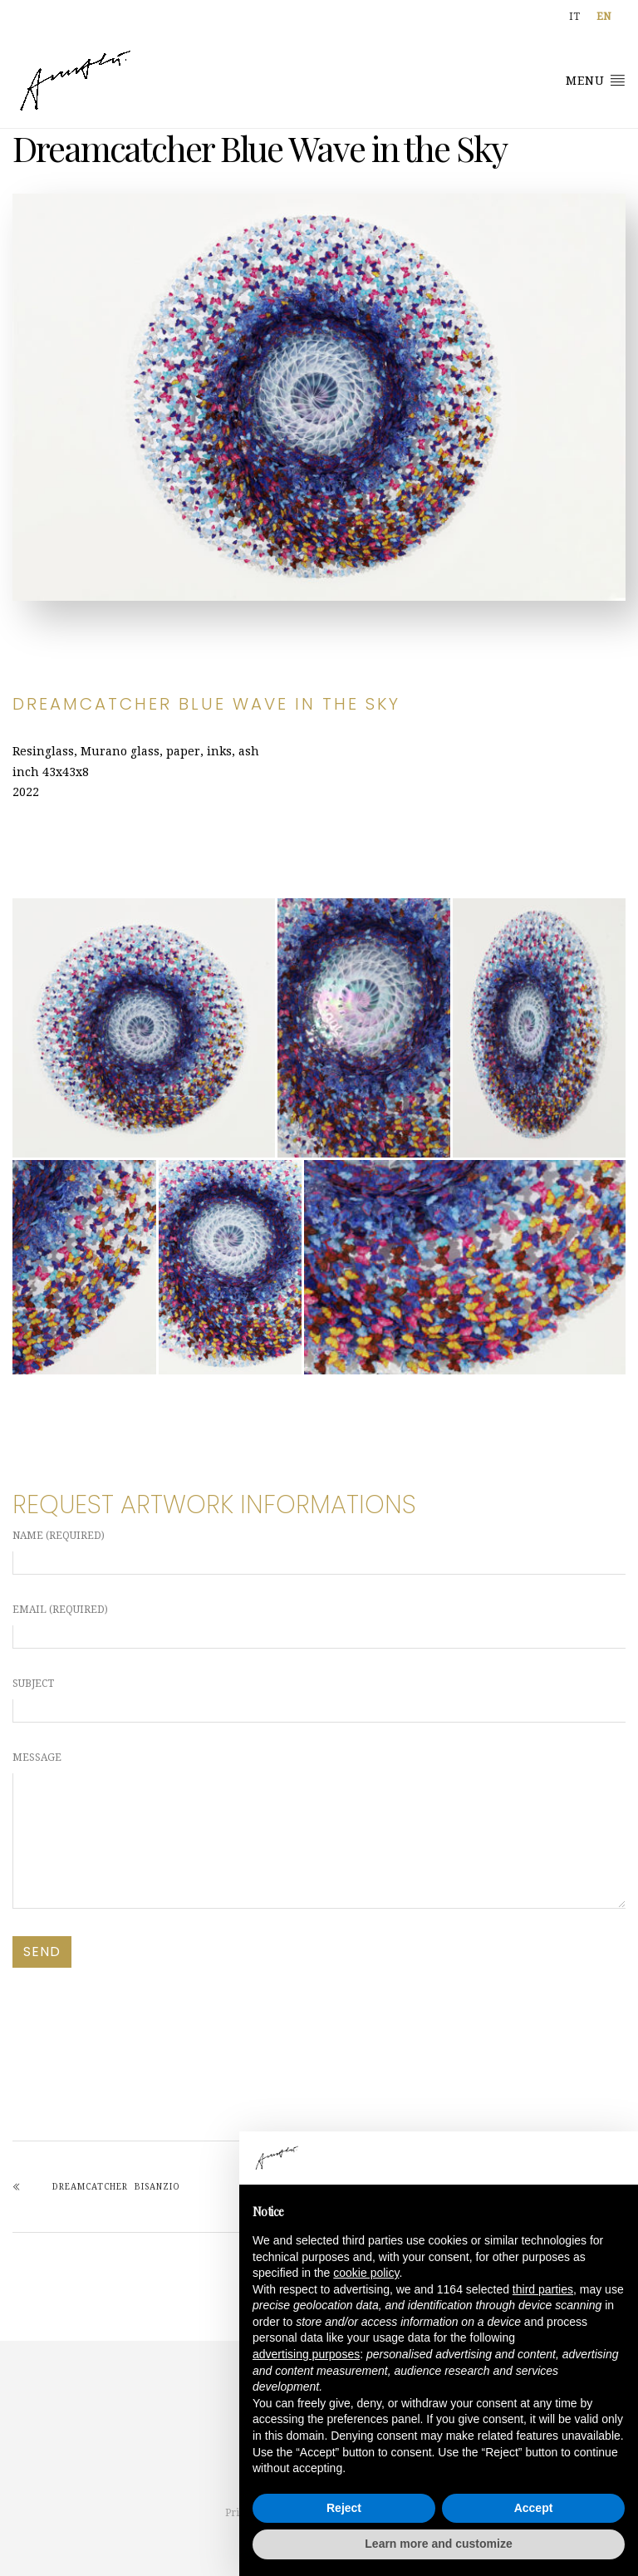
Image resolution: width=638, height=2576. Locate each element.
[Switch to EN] (603, 17)
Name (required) (319, 1552)
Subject (319, 1700)
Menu (596, 79)
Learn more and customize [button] (438, 2543)
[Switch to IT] (574, 17)
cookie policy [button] (366, 2272)
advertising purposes (306, 2354)
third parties (543, 2289)
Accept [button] (533, 2508)
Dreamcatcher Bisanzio (116, 2186)
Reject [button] (343, 2508)
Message (319, 1830)
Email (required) (319, 1626)
